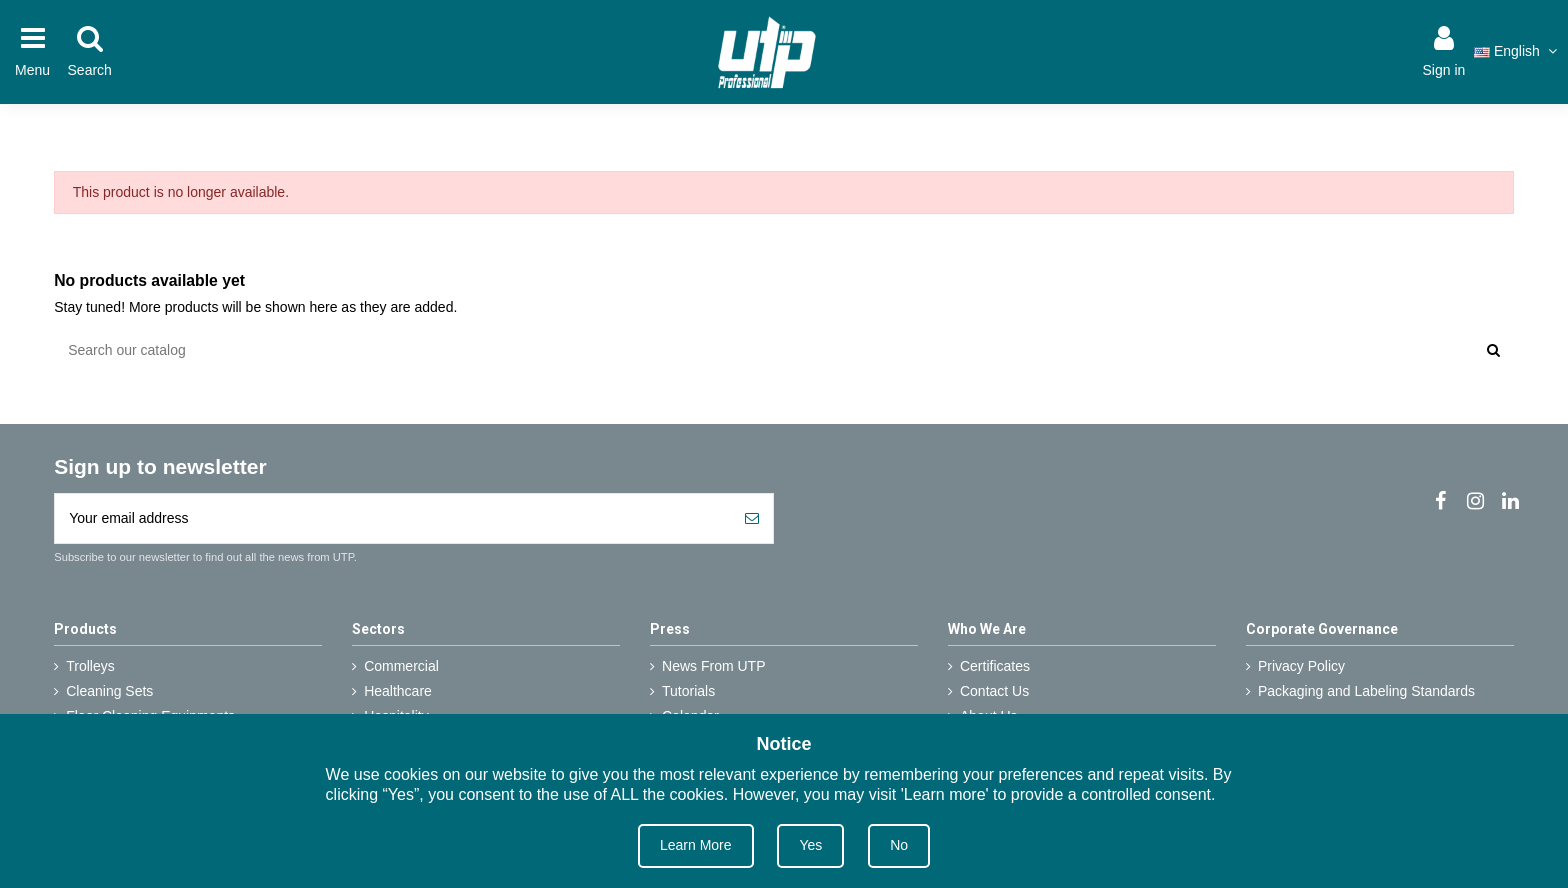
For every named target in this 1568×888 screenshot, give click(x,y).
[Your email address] (393, 518)
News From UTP (713, 666)
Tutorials (688, 691)
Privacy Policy (1301, 666)
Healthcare (398, 691)
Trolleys (90, 666)
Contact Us (994, 691)
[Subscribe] (752, 518)
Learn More (696, 845)
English (1518, 51)
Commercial (401, 666)
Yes (810, 845)
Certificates (995, 666)
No (899, 845)
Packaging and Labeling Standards (1366, 691)
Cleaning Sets (109, 691)
